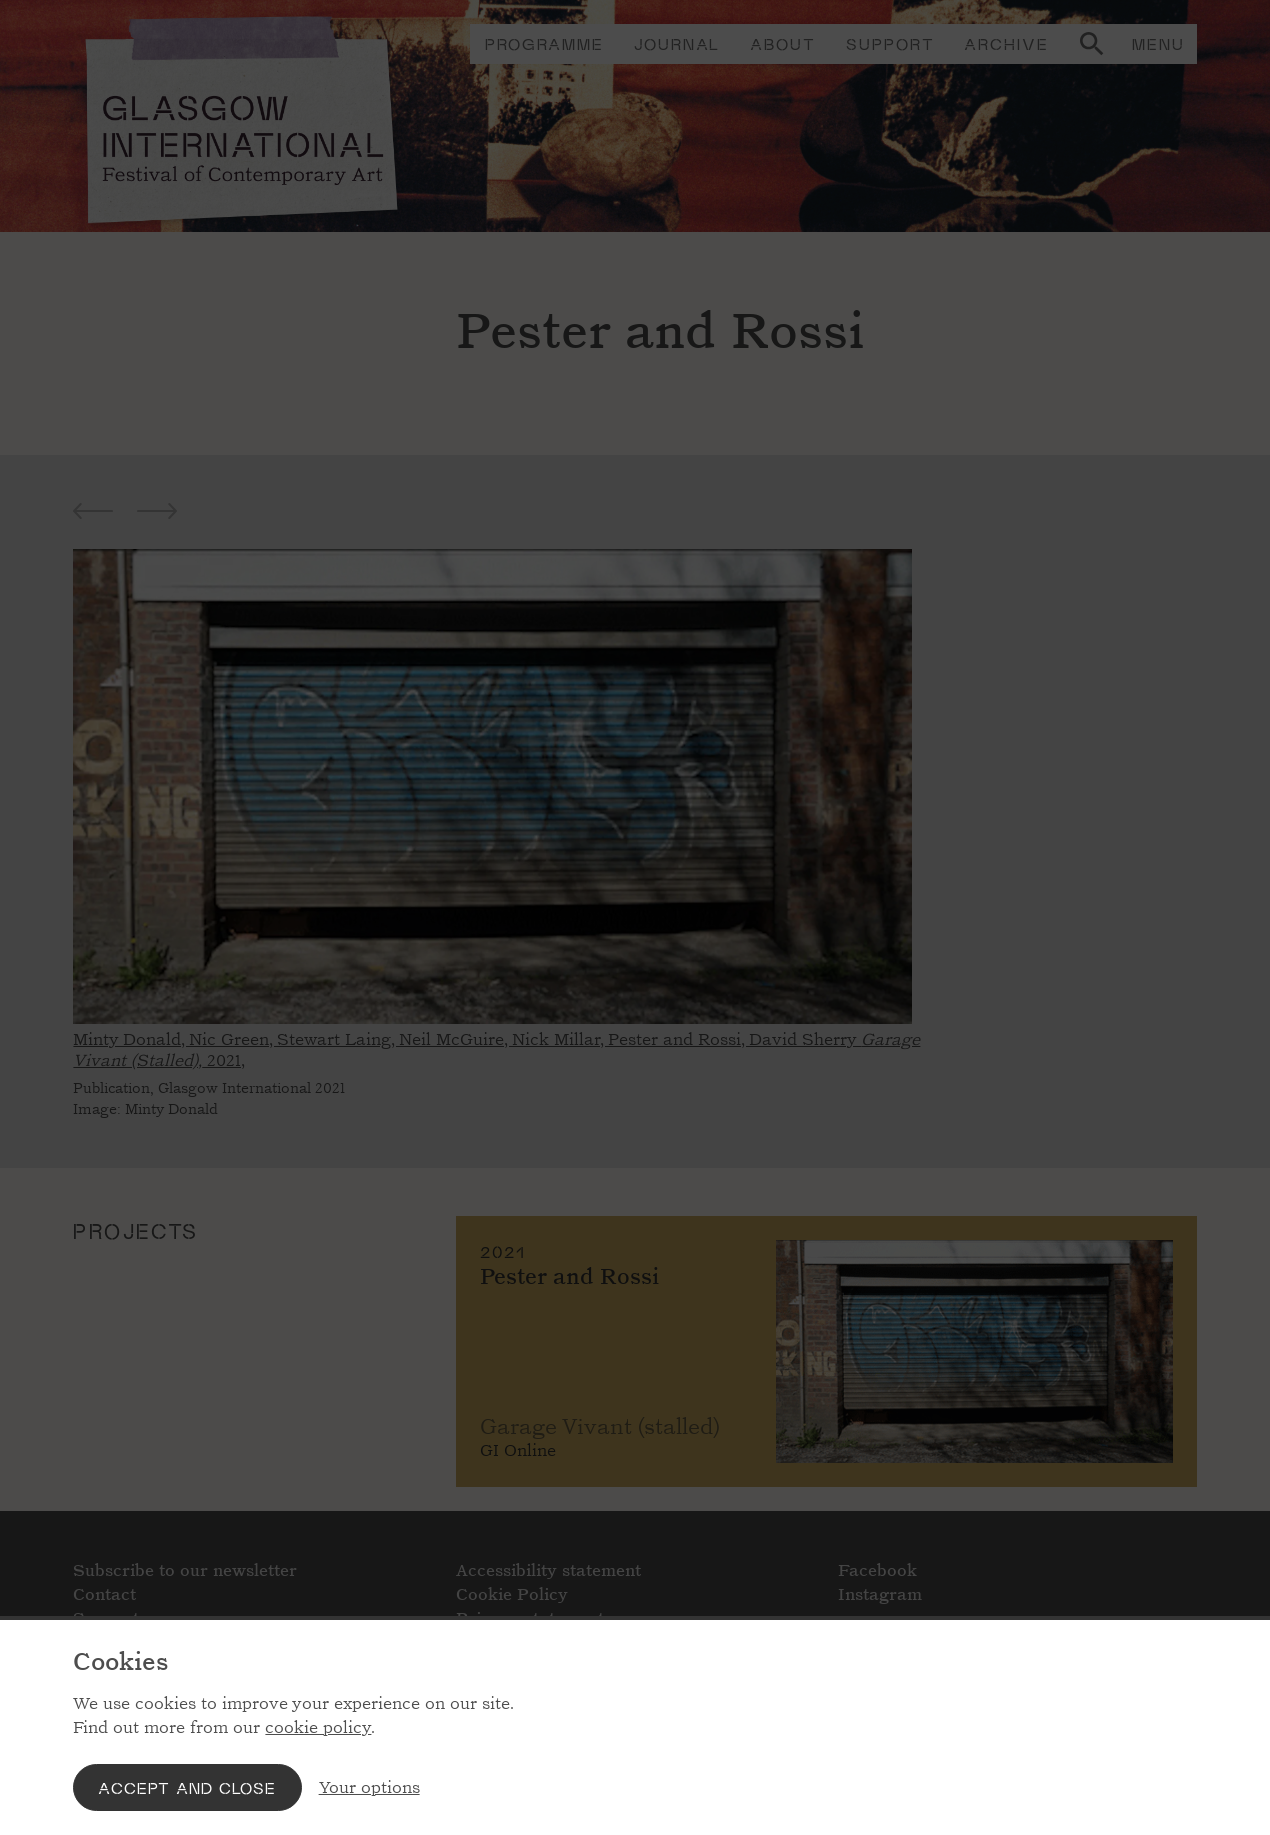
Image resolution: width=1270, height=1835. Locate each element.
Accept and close (187, 1787)
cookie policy (318, 1727)
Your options (369, 1787)
